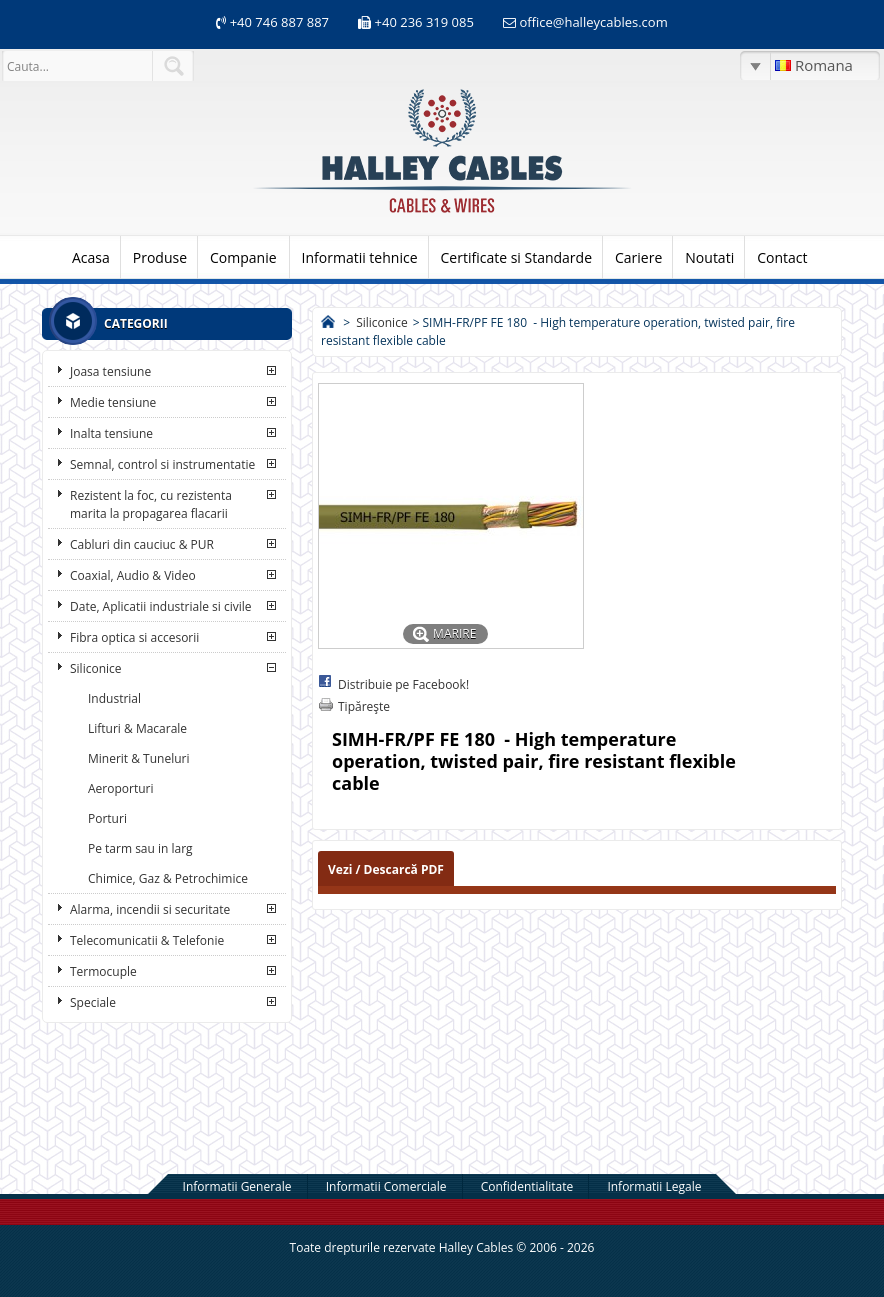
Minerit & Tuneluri (139, 758)
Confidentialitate (527, 1186)
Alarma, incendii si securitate (150, 909)
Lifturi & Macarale (137, 728)
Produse (160, 257)
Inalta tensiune (111, 433)
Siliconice (96, 668)
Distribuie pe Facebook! (403, 684)
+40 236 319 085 (424, 22)
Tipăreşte (364, 706)
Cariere (638, 257)
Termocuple (103, 971)
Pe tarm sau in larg (140, 848)
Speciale (93, 1002)
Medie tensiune (113, 402)
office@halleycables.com (593, 22)
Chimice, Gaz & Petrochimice (168, 878)
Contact (782, 257)
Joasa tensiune (110, 371)
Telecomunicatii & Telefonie (147, 940)
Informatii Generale (237, 1186)
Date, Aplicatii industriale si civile (160, 606)
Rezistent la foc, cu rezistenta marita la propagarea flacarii (151, 504)
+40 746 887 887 (277, 22)
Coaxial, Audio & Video (133, 575)
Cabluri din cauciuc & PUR (142, 544)
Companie (243, 257)
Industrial (114, 698)
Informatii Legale (654, 1186)
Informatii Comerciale (386, 1186)
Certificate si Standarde (517, 257)
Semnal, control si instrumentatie (162, 464)
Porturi (107, 818)
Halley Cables (476, 1247)
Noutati (709, 257)
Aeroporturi (120, 788)
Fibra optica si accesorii (134, 637)
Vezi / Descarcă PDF (386, 869)
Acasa (91, 257)
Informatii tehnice (360, 257)
